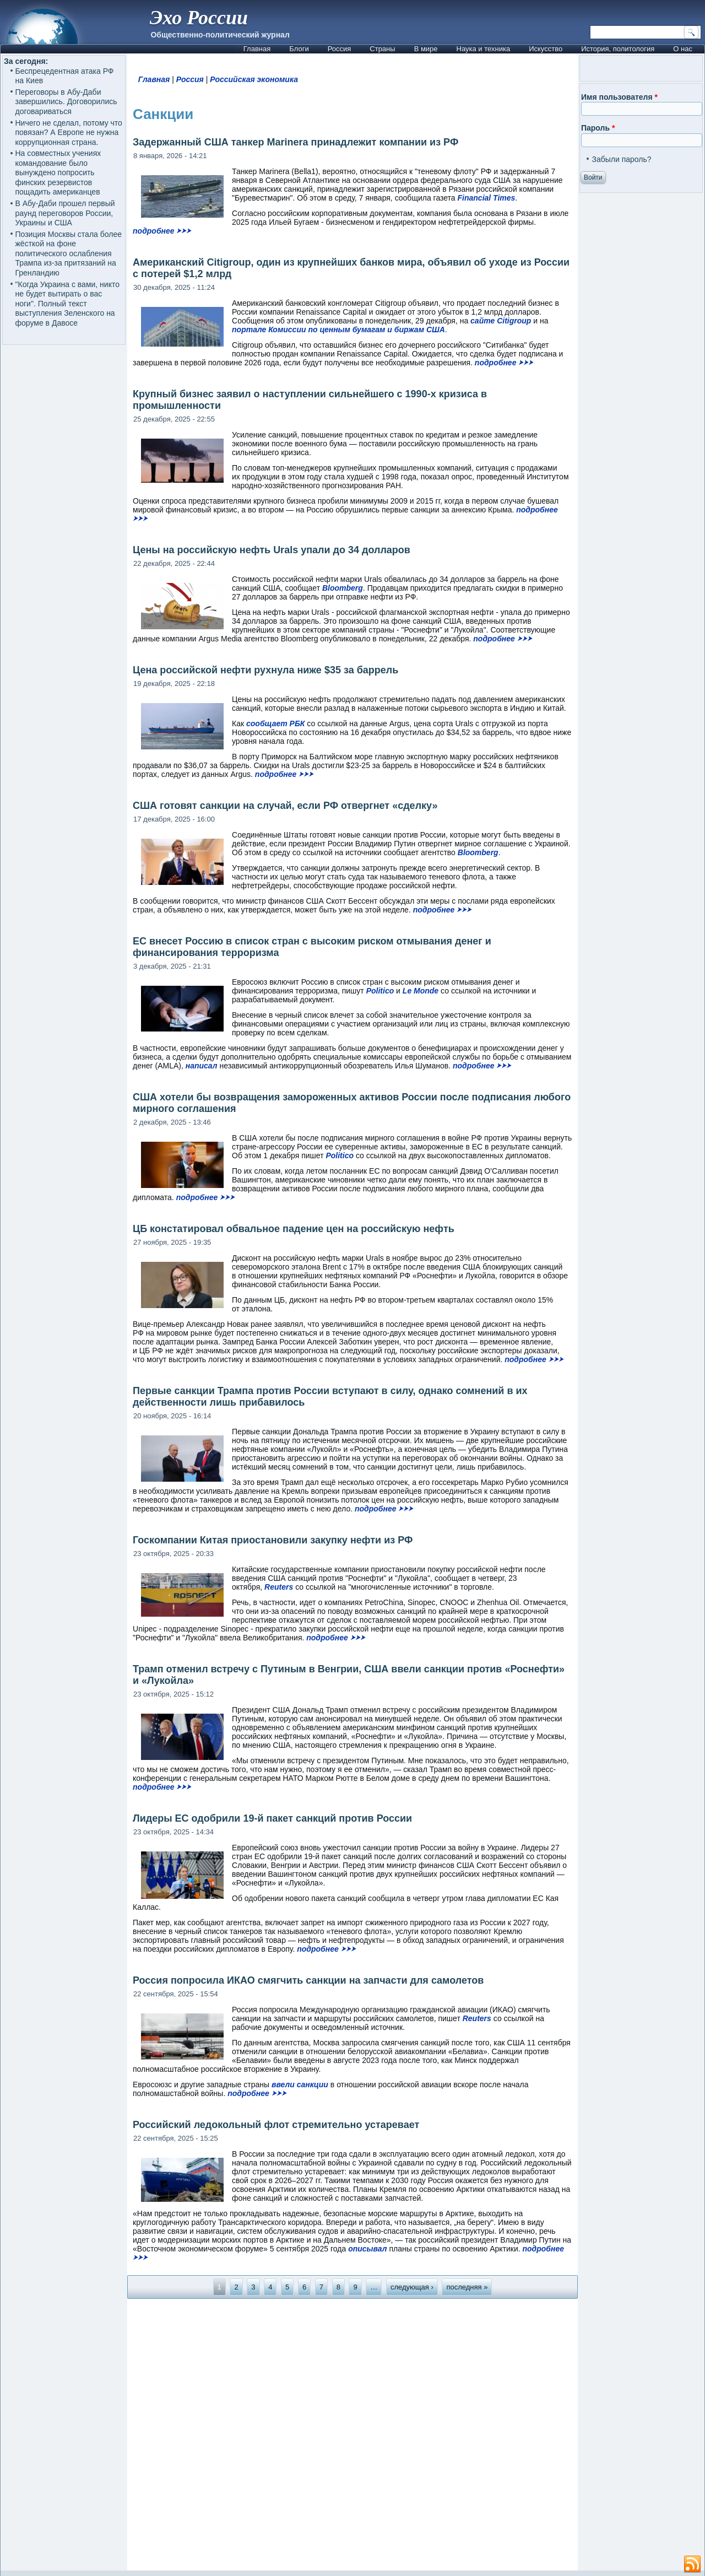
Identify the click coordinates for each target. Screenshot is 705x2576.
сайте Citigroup (500, 320)
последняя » (466, 2287)
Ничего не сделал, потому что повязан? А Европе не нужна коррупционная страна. (68, 132)
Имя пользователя (619, 97)
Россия (339, 49)
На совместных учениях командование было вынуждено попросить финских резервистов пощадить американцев (58, 172)
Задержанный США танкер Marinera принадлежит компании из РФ (295, 142)
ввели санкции (300, 2084)
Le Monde (420, 990)
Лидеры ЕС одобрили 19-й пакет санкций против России (272, 1818)
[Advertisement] (352, 2434)
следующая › (412, 2287)
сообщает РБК (275, 723)
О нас (682, 49)
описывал (367, 2248)
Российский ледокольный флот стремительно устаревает (276, 2124)
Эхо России (199, 18)
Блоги (298, 49)
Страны (382, 49)
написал (202, 1065)
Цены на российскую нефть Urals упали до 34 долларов (271, 549)
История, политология (617, 49)
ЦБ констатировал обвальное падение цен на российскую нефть (293, 1228)
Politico (380, 990)
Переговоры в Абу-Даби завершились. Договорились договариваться (66, 102)
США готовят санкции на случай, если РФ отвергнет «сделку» (285, 805)
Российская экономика (254, 79)
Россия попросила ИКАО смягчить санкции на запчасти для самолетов (308, 1980)
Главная (256, 49)
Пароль (598, 127)
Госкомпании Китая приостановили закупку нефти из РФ (273, 1540)
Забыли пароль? (621, 159)
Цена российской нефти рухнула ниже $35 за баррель (265, 670)
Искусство (545, 49)
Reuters (278, 1587)
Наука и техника (484, 49)
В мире (426, 49)
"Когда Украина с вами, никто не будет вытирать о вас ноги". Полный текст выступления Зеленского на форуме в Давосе (67, 303)
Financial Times (487, 197)
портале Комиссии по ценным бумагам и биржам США (338, 329)
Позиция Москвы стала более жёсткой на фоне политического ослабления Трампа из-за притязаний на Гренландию (68, 253)
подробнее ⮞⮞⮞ (162, 230)
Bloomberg (342, 588)
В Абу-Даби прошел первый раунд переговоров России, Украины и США (65, 213)
